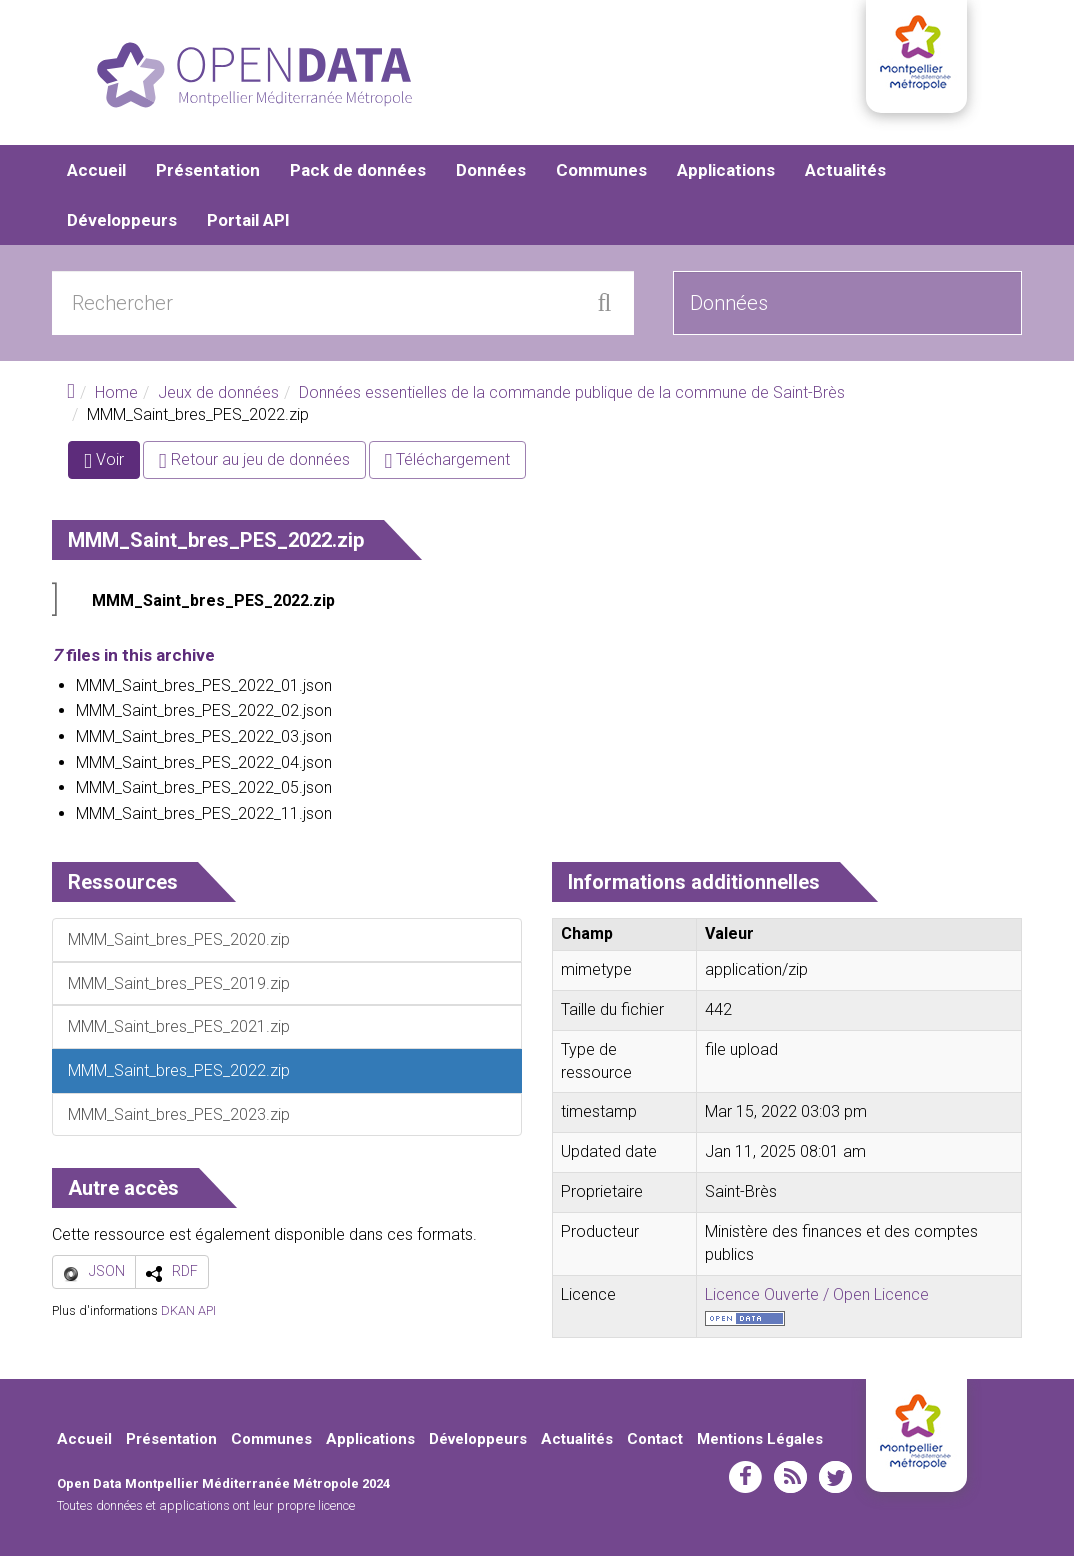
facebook (745, 1477)
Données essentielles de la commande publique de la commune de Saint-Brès (572, 392)
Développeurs (122, 220)
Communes (601, 170)
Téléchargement (448, 459)
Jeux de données (218, 392)
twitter (835, 1477)
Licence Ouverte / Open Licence (817, 1294)
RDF (185, 1271)
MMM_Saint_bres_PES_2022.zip (213, 600)
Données (491, 170)
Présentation (208, 170)
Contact (655, 1439)
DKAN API (188, 1310)
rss (790, 1477)
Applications (726, 170)
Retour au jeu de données (254, 459)
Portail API (248, 220)
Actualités (845, 170)
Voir (112, 463)
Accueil (96, 170)
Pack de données (358, 170)
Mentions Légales (760, 1439)
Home (116, 392)
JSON (107, 1271)
